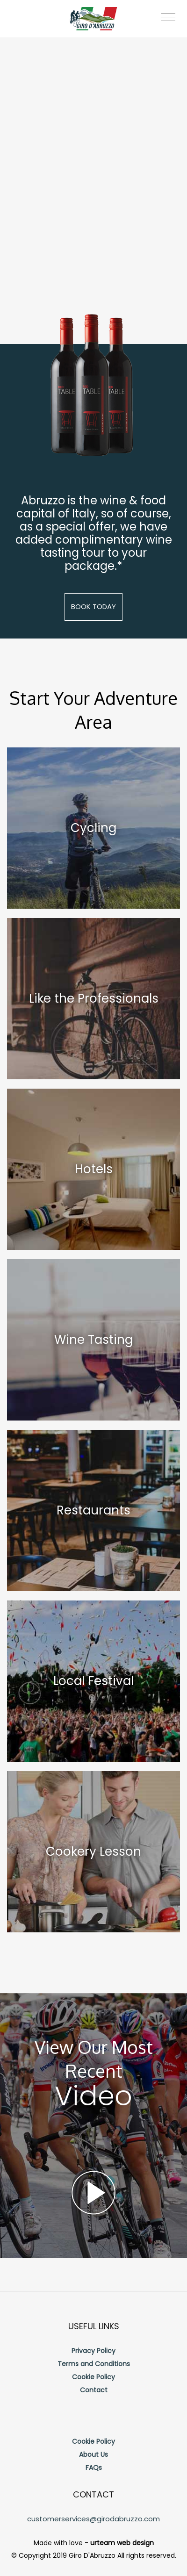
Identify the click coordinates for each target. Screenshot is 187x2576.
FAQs (94, 2467)
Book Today (93, 606)
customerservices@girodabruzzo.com (93, 2519)
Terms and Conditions (94, 2363)
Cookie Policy (93, 2377)
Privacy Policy (93, 2350)
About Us (93, 2454)
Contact (94, 2390)
